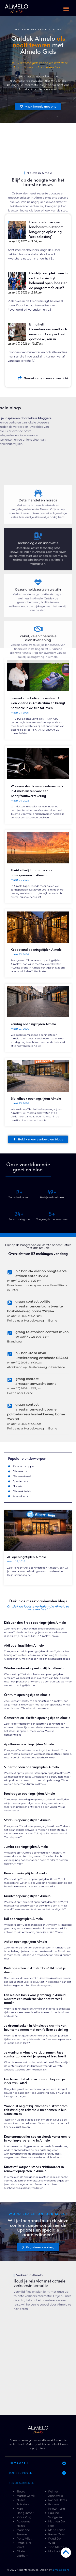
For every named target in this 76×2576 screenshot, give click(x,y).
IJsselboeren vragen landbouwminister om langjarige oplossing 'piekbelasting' (46, 229)
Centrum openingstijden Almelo (27, 1694)
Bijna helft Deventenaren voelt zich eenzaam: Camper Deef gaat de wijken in (48, 331)
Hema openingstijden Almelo (25, 1873)
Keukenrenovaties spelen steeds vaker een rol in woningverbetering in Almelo (37, 2138)
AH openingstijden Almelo (26, 1557)
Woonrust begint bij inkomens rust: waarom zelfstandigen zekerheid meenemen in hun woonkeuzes (35, 2109)
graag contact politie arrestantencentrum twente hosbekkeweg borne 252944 (35, 1306)
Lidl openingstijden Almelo (23, 1918)
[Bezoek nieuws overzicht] (38, 378)
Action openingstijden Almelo (25, 1941)
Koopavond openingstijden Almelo (36, 949)
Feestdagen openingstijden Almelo (29, 1793)
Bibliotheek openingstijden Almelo (36, 1098)
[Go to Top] (66, 2551)
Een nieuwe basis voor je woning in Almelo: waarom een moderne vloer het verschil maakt (35, 1998)
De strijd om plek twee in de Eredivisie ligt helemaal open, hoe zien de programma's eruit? (48, 280)
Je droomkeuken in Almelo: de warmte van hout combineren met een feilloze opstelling (36, 2027)
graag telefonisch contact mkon (42, 1332)
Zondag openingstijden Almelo (33, 1023)
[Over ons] (38, 106)
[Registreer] (38, 2247)
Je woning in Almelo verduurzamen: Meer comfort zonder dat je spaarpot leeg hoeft (35, 2054)
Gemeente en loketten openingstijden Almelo (37, 1717)
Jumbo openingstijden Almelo (26, 1846)
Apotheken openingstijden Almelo (29, 1744)
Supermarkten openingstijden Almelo (31, 1767)
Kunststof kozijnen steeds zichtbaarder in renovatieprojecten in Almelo (34, 2168)
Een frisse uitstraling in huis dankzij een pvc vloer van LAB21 (35, 2081)
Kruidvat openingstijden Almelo (27, 1895)
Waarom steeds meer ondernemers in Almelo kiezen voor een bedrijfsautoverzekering (37, 791)
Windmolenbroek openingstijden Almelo (33, 1668)
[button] (66, 8)
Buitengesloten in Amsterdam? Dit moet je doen (35, 1970)
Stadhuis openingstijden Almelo (27, 1819)
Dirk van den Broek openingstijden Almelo (35, 1622)
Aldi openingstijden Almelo (24, 1645)
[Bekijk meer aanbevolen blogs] (38, 1139)
